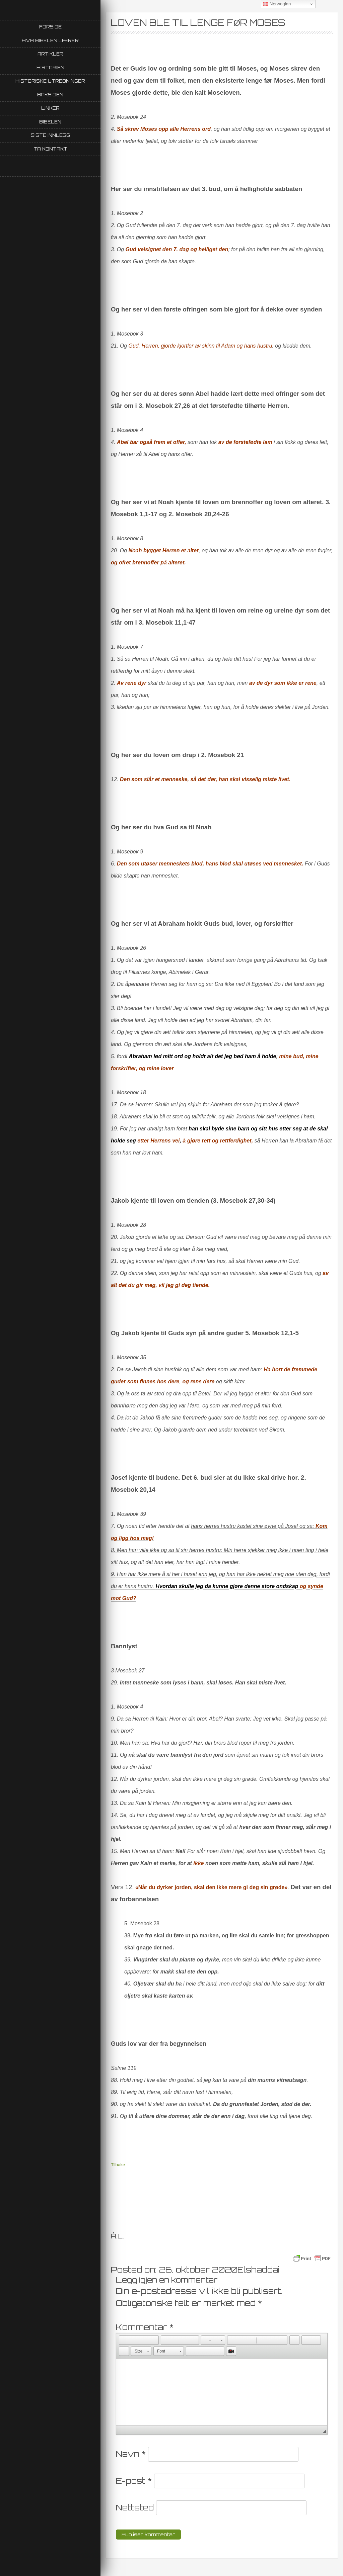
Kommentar (145, 2327)
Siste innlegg (50, 135)
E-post (134, 2481)
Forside (50, 26)
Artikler (50, 54)
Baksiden (50, 94)
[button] (124, 2340)
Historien (50, 67)
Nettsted (135, 2507)
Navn (131, 2454)
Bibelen (50, 121)
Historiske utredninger (50, 81)
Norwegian (277, 4)
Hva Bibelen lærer (50, 40)
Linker (50, 108)
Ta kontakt (50, 149)
